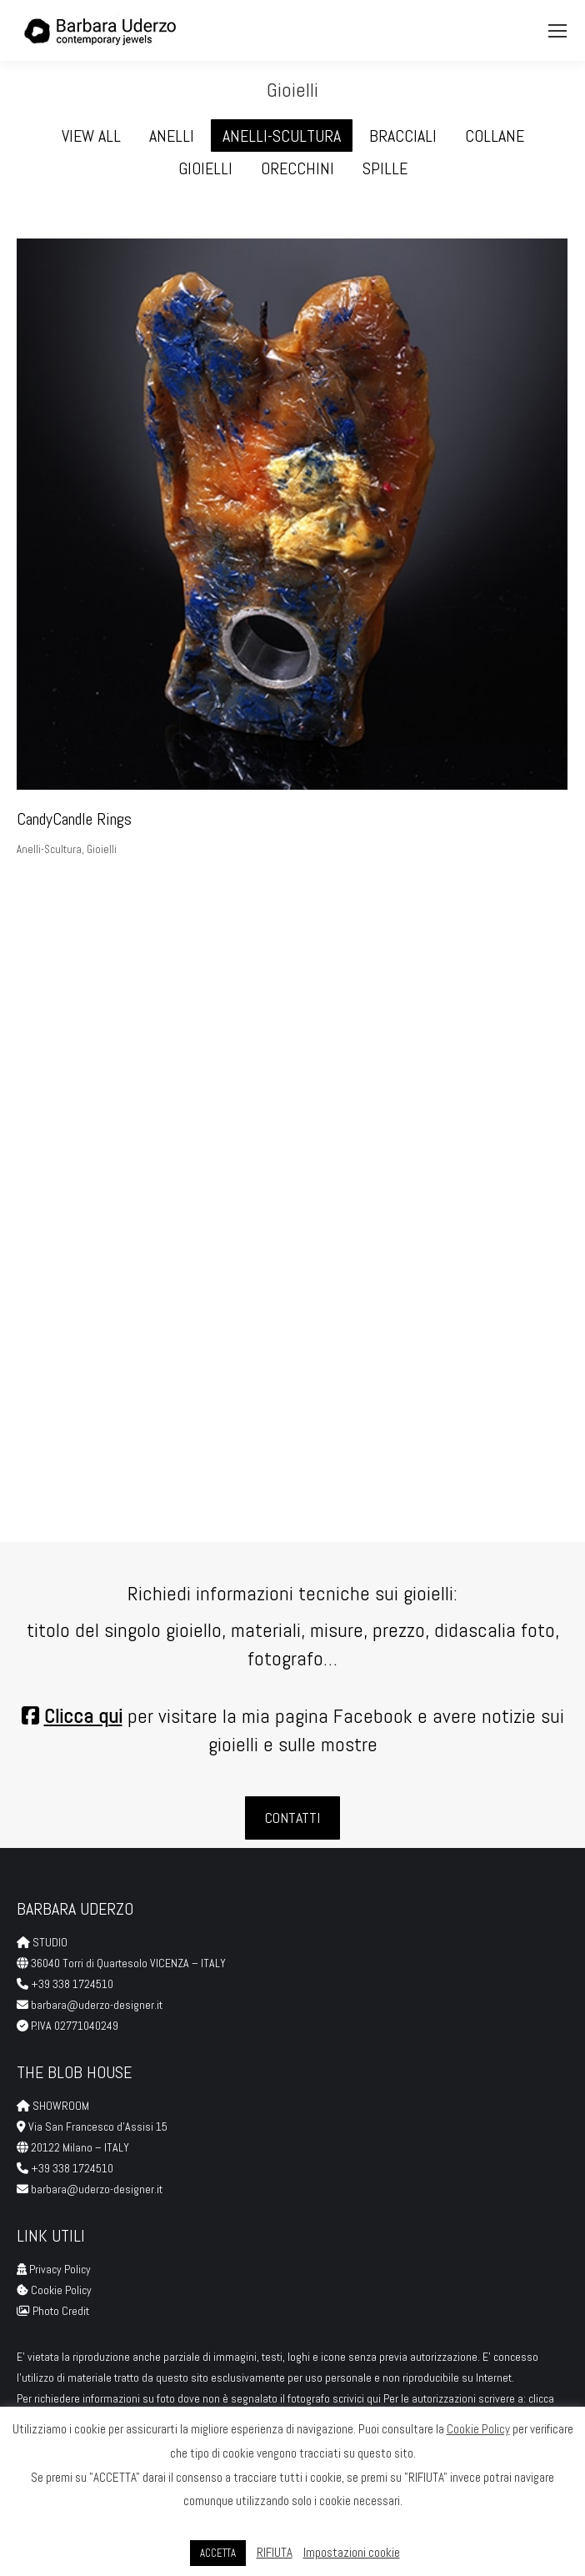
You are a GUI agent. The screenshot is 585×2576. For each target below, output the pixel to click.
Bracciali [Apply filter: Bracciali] (403, 136)
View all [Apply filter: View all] (91, 136)
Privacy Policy (60, 2269)
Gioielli (102, 849)
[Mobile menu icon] (557, 31)
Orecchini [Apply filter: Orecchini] (297, 168)
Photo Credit (62, 2310)
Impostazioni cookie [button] (351, 2552)
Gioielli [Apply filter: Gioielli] (205, 168)
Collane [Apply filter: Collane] (494, 136)
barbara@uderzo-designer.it (96, 2004)
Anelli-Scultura (49, 849)
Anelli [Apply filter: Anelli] (171, 136)
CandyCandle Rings (74, 819)
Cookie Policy (61, 2289)
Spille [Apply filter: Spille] (385, 168)
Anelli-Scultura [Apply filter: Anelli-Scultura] (281, 136)
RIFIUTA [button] (274, 2552)
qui (375, 2398)
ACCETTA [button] (218, 2553)
